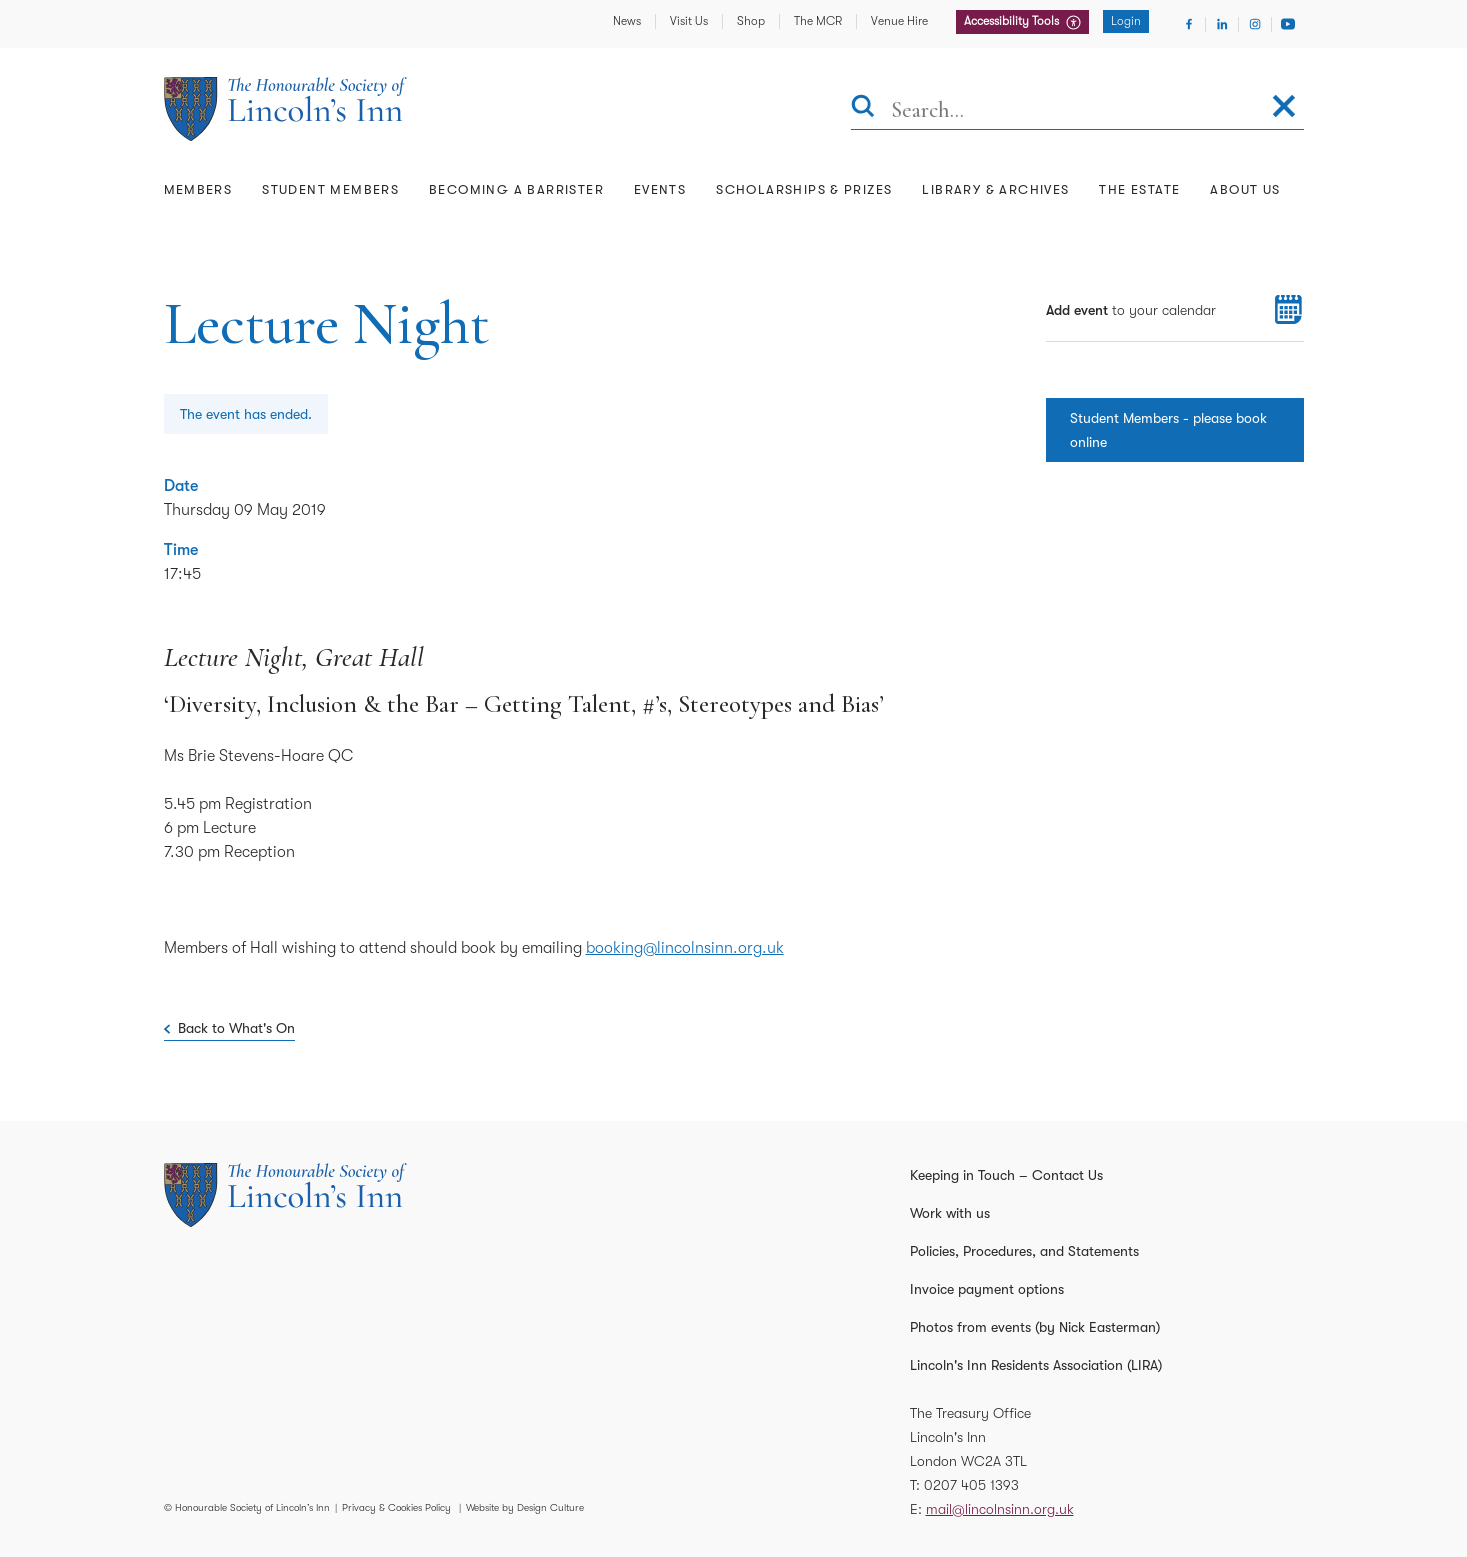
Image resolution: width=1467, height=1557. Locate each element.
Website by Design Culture (525, 1507)
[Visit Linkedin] (1222, 24)
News (627, 21)
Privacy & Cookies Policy (396, 1507)
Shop (751, 21)
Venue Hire (899, 21)
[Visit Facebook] (1189, 24)
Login (1126, 21)
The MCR (818, 21)
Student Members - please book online (1168, 430)
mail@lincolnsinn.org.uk (1000, 1509)
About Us (1245, 189)
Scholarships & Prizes (804, 189)
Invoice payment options (987, 1289)
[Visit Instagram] (1255, 24)
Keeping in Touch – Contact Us (1006, 1175)
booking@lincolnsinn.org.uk (685, 948)
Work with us (950, 1213)
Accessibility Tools (1013, 21)
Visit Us (689, 21)
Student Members (330, 189)
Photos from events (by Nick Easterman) (1035, 1327)
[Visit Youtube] (1288, 24)
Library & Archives (995, 189)
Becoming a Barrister (516, 189)
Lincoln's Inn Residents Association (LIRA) (1036, 1365)
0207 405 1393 (971, 1485)
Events (660, 189)
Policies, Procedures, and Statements (1024, 1251)
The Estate (1139, 189)
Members (198, 189)
